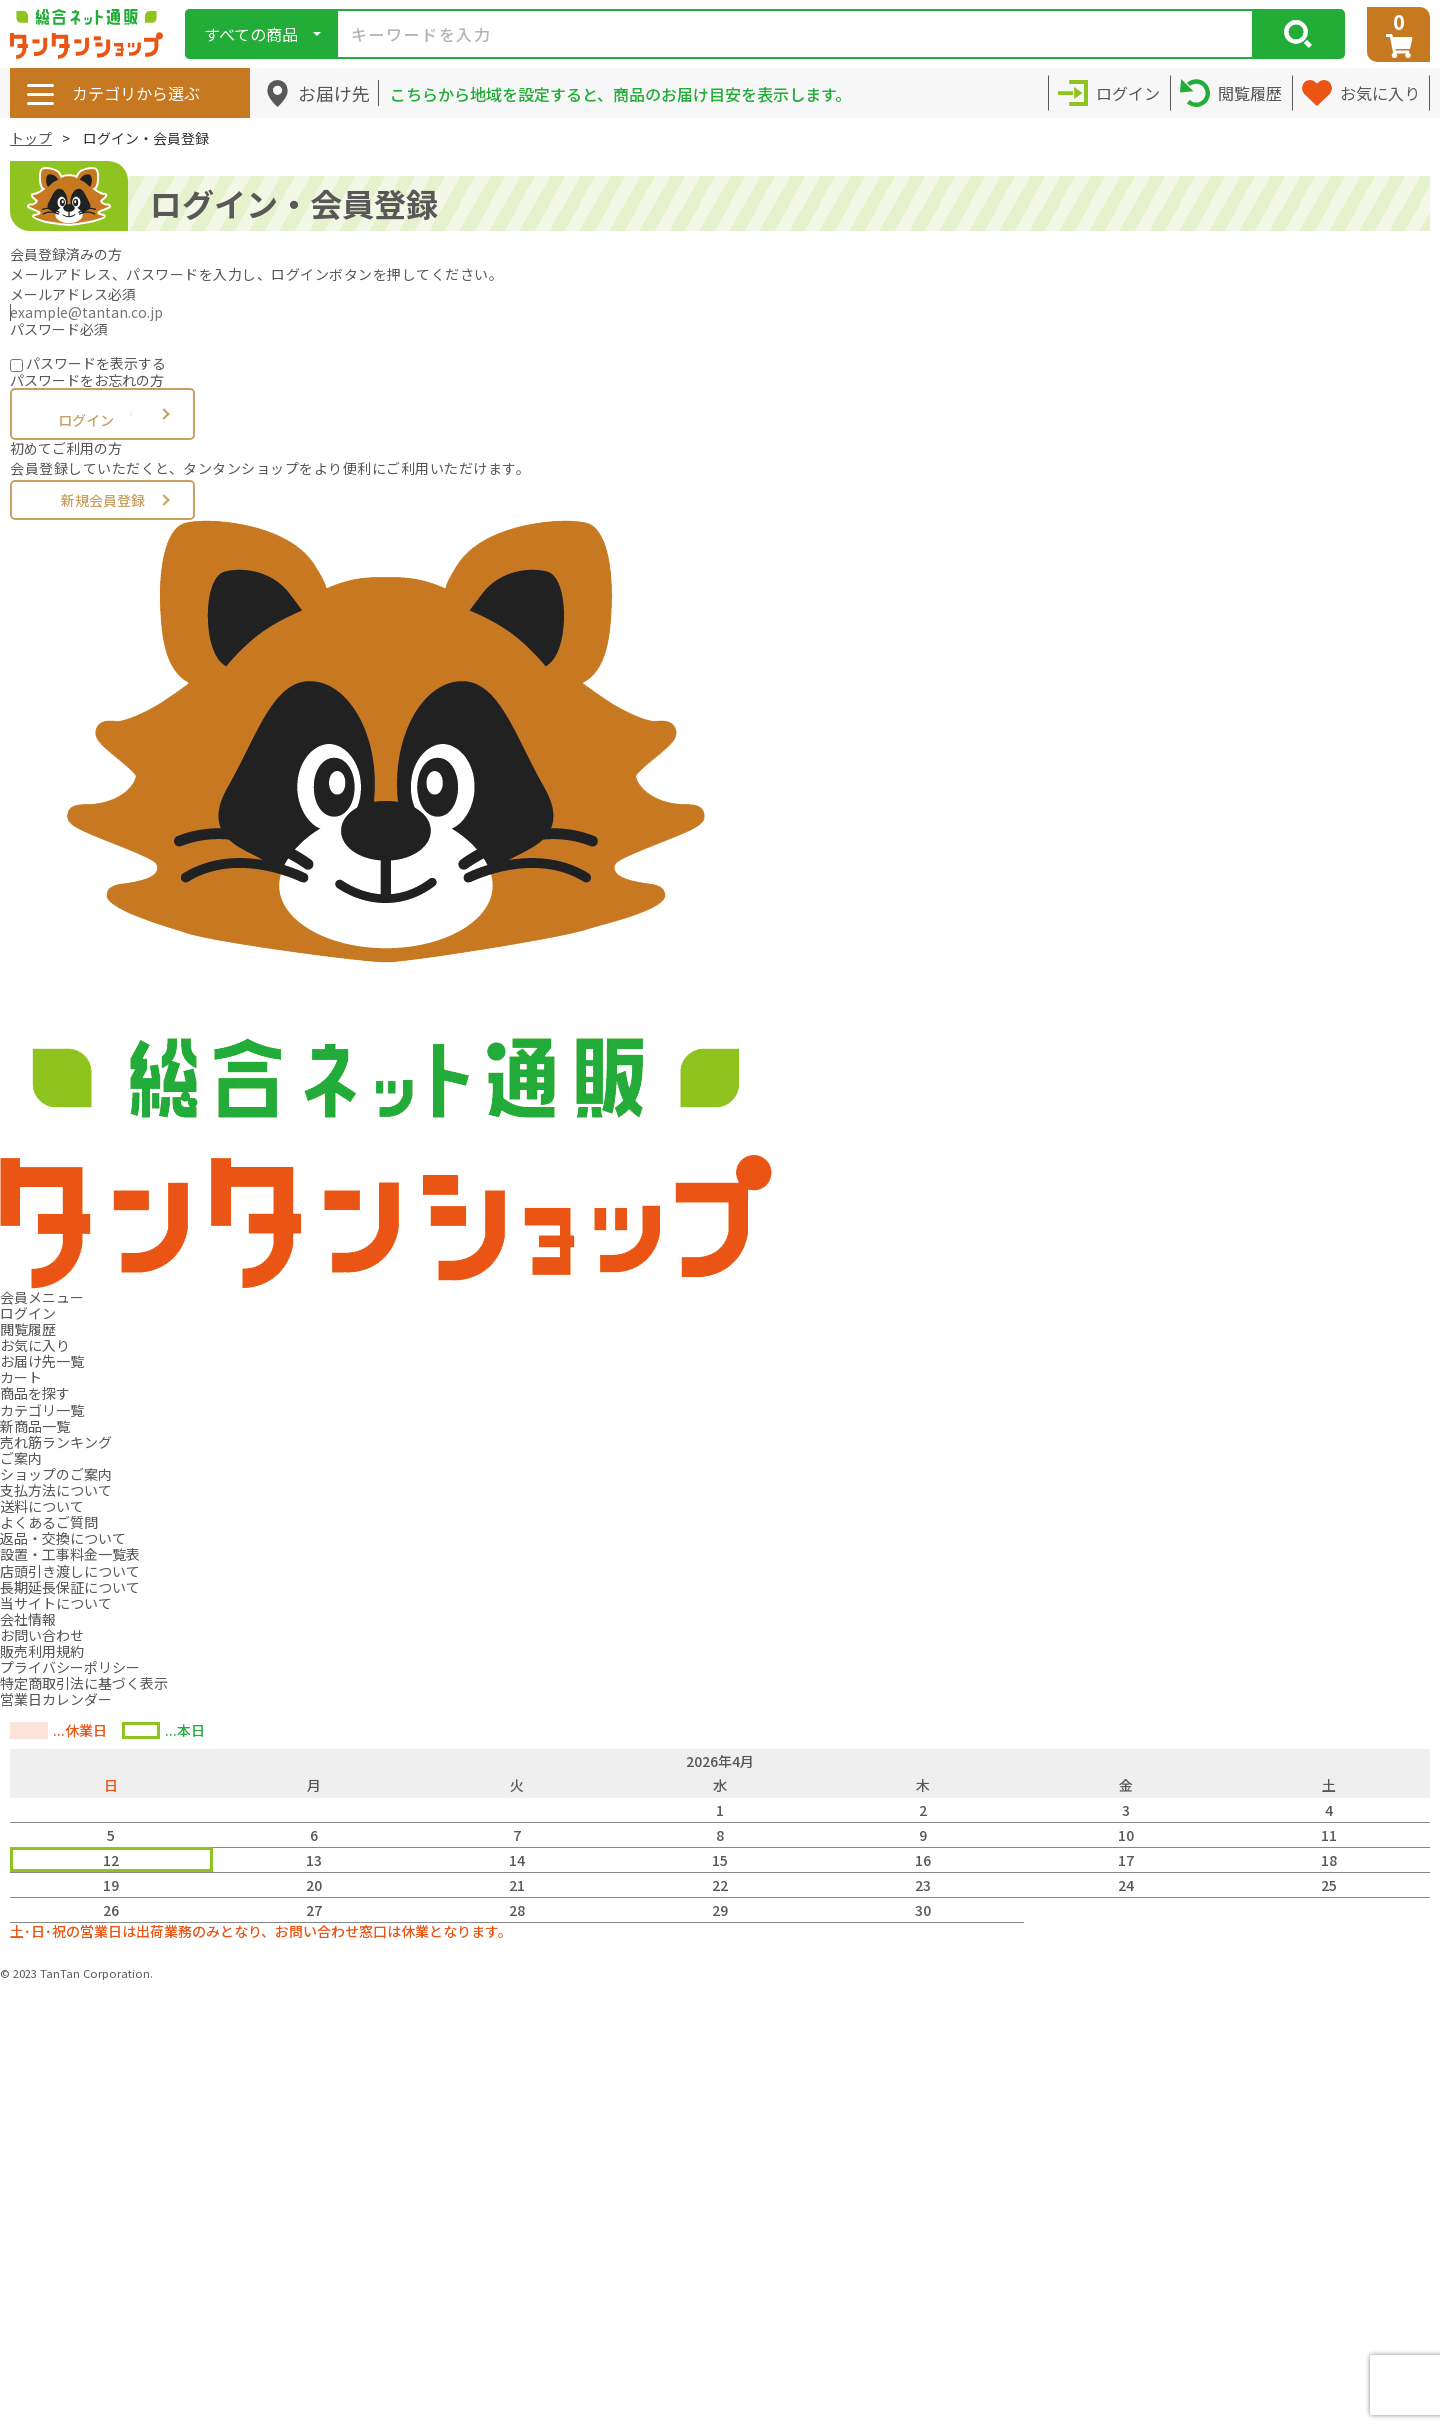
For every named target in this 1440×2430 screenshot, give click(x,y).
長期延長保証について (70, 1587)
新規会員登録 (103, 500)
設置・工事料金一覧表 (70, 1554)
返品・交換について (63, 1538)
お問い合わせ (42, 1635)
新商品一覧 (35, 1426)
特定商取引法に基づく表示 (84, 1683)
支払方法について (56, 1490)
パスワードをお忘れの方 (87, 380)
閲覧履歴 (28, 1329)
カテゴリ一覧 (42, 1410)
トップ (31, 138)
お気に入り (35, 1345)
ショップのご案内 (56, 1474)
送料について (42, 1506)
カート (21, 1377)
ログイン (102, 415)
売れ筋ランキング (56, 1442)
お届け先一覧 (42, 1361)
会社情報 (28, 1619)
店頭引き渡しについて (70, 1571)
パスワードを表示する (96, 363)
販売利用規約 (42, 1651)
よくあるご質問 (49, 1522)
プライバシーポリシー (70, 1667)
